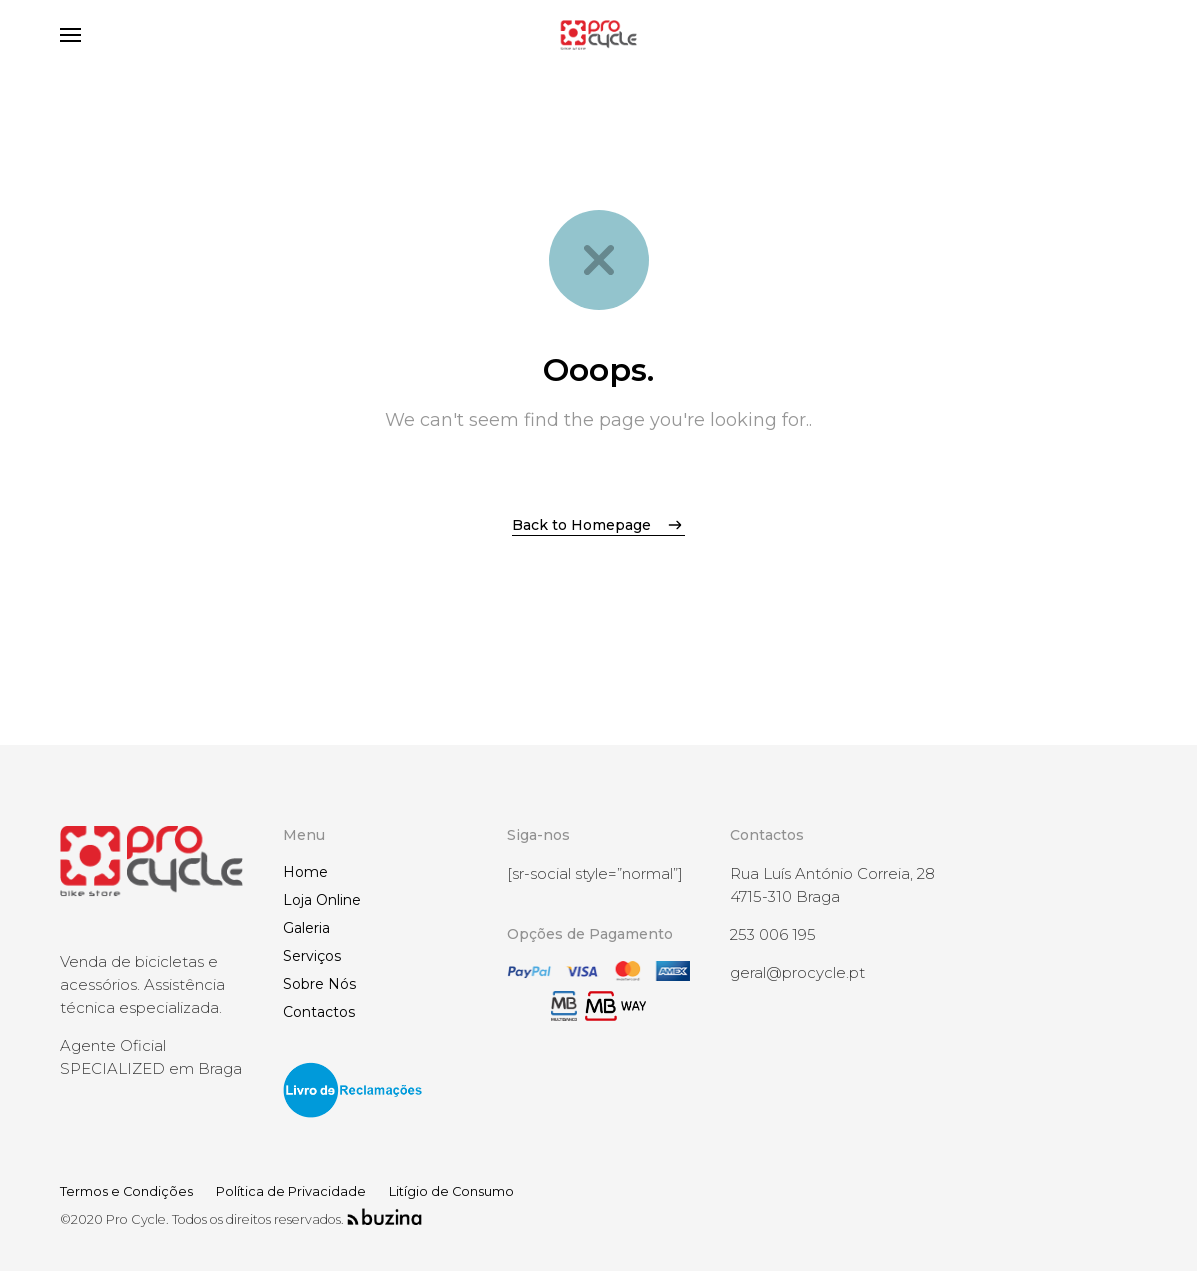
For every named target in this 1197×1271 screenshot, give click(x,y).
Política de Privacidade (291, 1191)
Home (305, 872)
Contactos (319, 1012)
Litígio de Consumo (451, 1191)
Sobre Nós (319, 984)
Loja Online (322, 900)
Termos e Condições (126, 1191)
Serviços (312, 956)
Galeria (306, 928)
